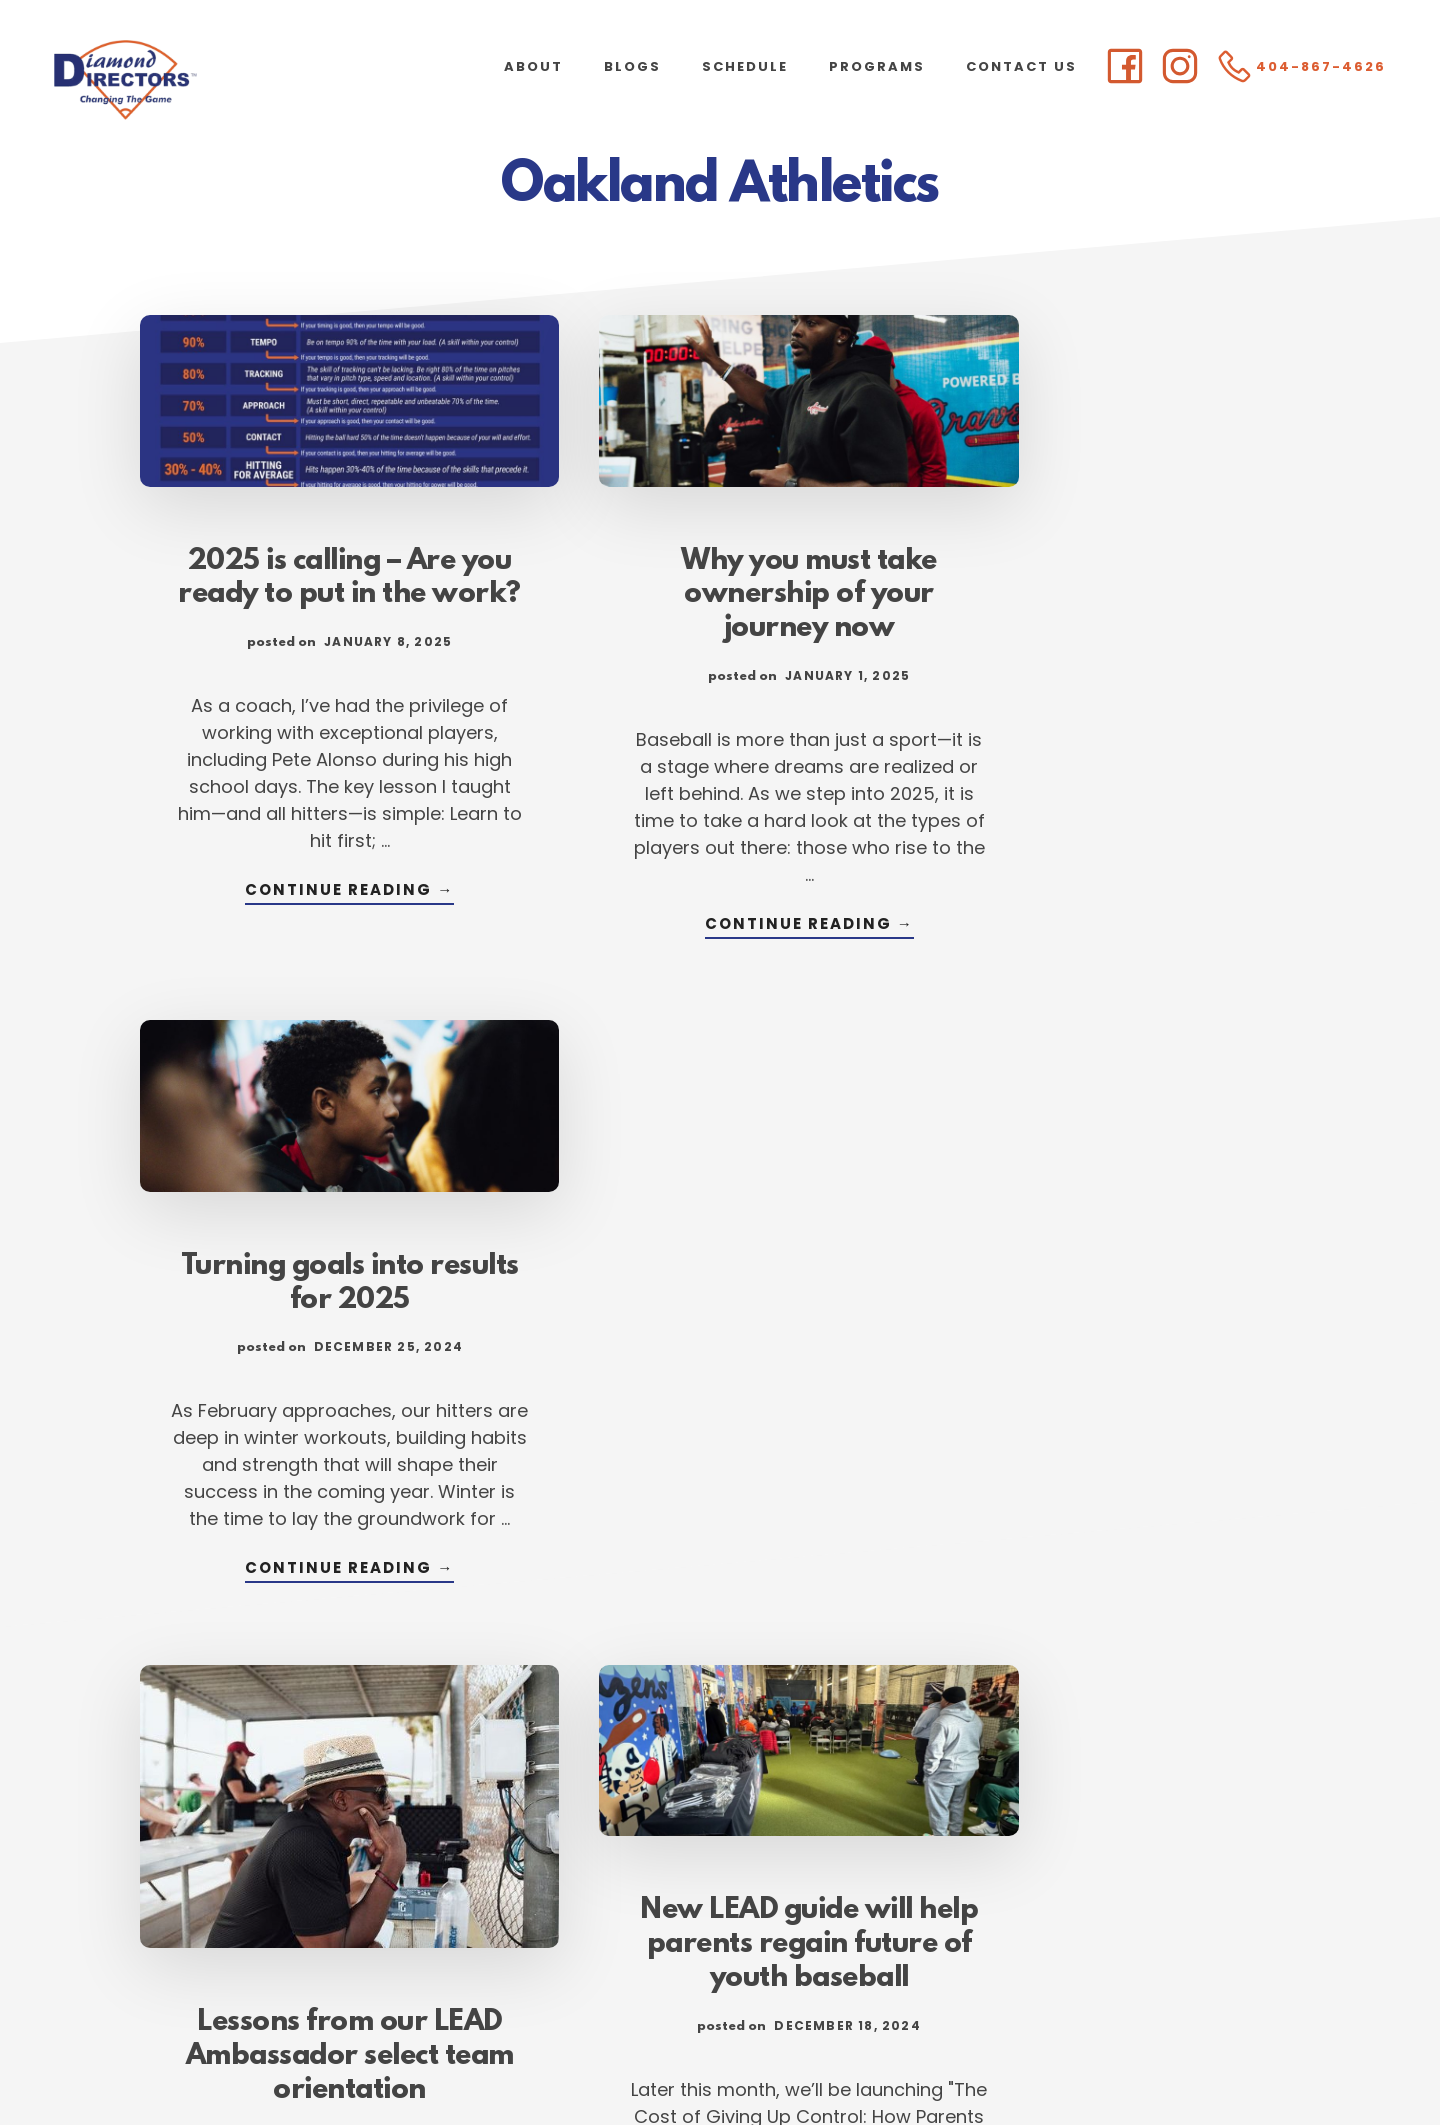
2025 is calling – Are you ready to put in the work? (320, 571)
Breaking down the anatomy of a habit (1120, 1263)
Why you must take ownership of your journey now (720, 571)
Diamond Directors (200, 80)
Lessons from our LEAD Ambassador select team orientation (320, 1392)
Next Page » (980, 1891)
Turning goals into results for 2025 (1119, 554)
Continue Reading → (319, 928)
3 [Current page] (702, 1891)
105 (883, 1891)
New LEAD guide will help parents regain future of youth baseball (720, 1296)
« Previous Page (477, 1891)
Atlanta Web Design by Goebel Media (877, 2056)
